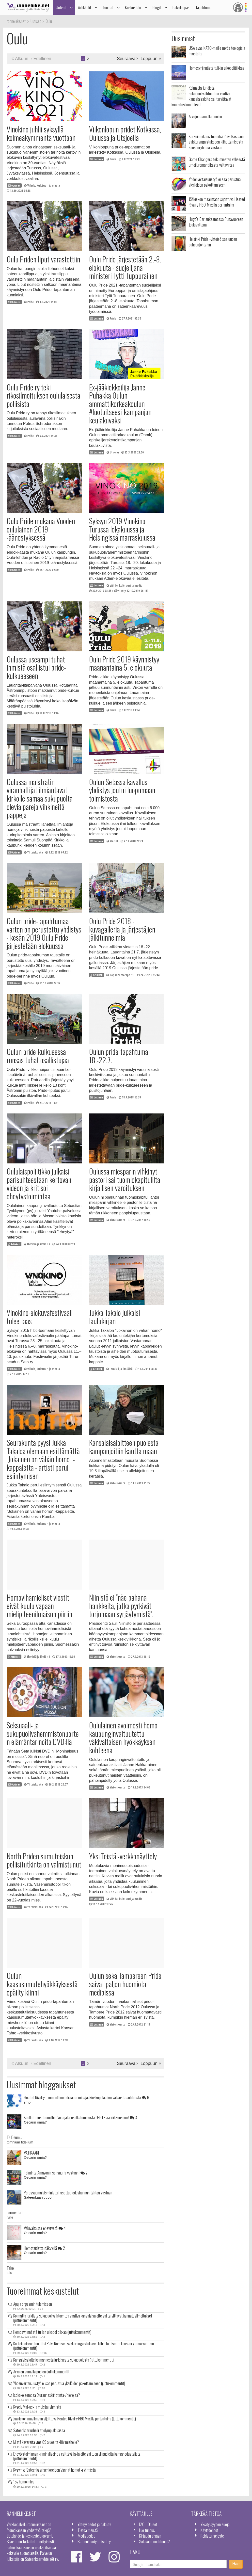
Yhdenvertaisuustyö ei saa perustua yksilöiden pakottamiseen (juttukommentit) (69, 2383)
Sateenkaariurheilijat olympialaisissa (39, 2430)
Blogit (157, 7)
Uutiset (61, 7)
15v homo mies (23, 2482)
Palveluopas (181, 7)
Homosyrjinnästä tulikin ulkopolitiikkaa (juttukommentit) (52, 2332)
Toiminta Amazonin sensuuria (56, 2172)
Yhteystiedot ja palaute (94, 2524)
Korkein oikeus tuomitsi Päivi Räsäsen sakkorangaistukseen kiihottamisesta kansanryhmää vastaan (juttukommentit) (83, 2346)
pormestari (14, 2212)
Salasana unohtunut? (154, 2541)
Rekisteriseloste (212, 2535)
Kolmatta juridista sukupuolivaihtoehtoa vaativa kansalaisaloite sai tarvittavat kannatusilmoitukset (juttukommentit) (82, 2318)
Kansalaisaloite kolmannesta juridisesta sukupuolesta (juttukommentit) (63, 2360)
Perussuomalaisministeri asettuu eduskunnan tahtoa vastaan (68, 2192)
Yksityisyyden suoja (215, 2524)
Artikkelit (84, 7)
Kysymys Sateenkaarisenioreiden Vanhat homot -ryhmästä (54, 2470)
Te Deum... (14, 2137)
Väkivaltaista (45, 2228)
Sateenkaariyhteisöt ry (94, 2541)
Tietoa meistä (88, 2530)
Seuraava (127, 58)
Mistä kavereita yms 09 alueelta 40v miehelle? (46, 2442)
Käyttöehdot (209, 2530)
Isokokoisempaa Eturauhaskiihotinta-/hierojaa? (46, 2395)
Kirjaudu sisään (150, 2535)
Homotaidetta (44, 2248)
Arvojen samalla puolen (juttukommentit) (41, 2372)
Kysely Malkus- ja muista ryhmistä (37, 2407)
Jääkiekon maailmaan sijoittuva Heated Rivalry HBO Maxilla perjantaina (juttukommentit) (74, 2419)
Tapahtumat (204, 7)
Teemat (108, 7)
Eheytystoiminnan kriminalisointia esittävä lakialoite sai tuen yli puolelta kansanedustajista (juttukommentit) (77, 2456)
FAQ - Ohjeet (148, 2524)
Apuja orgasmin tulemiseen (32, 2304)
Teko (10, 2268)
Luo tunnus (147, 2530)
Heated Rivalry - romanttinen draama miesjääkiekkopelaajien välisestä (86, 2097)
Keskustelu (133, 7)
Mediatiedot (86, 2535)
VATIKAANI (31, 2152)
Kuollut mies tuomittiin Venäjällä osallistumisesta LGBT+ (80, 2117)
